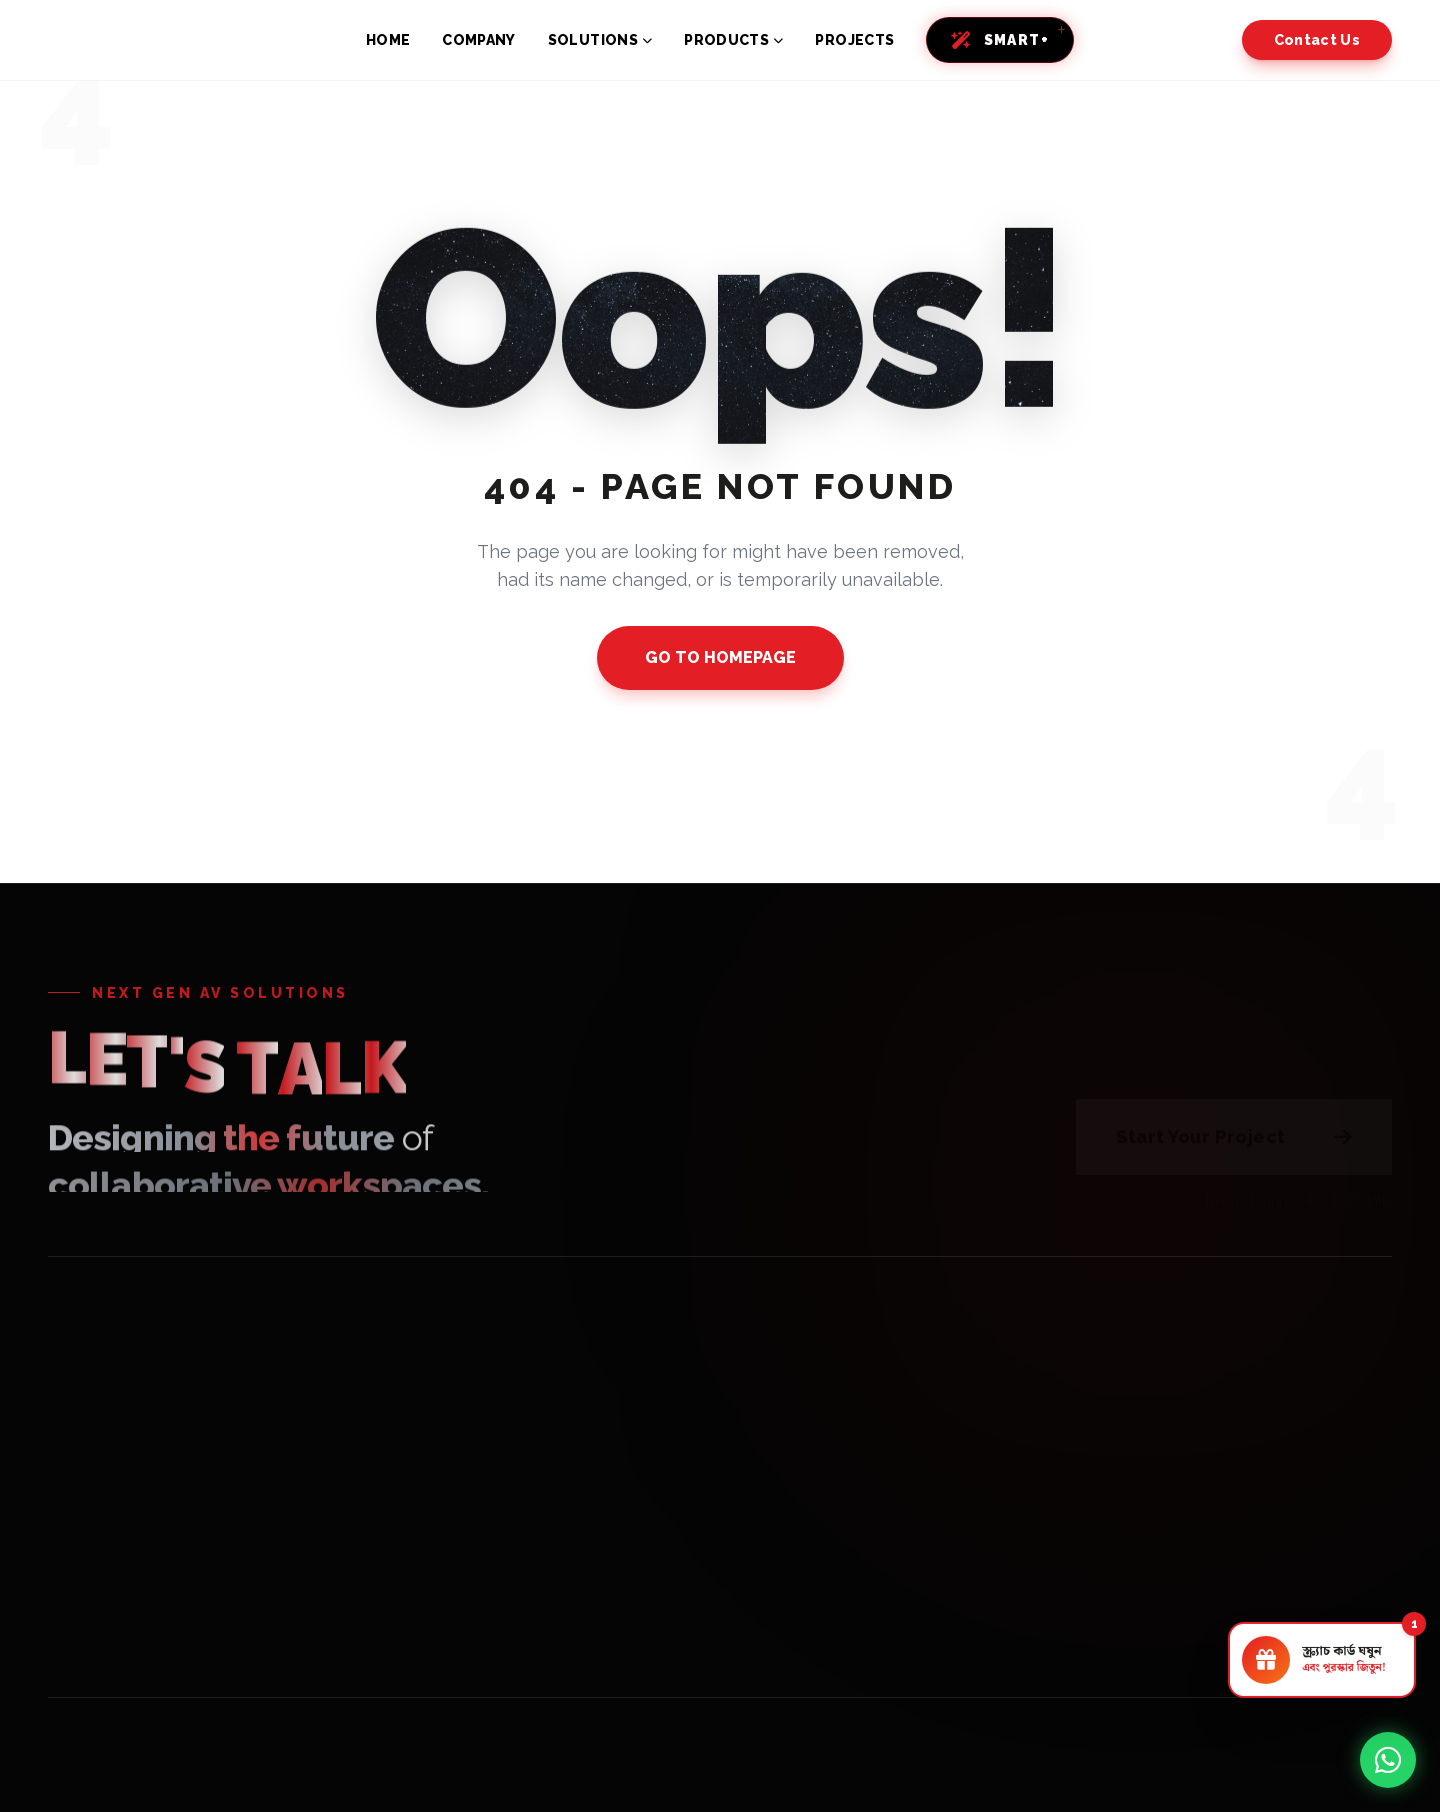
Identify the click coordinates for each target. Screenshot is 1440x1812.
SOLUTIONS (600, 40)
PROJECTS (854, 40)
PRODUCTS (733, 40)
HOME (388, 40)
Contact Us (1317, 40)
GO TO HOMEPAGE (720, 657)
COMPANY (478, 40)
